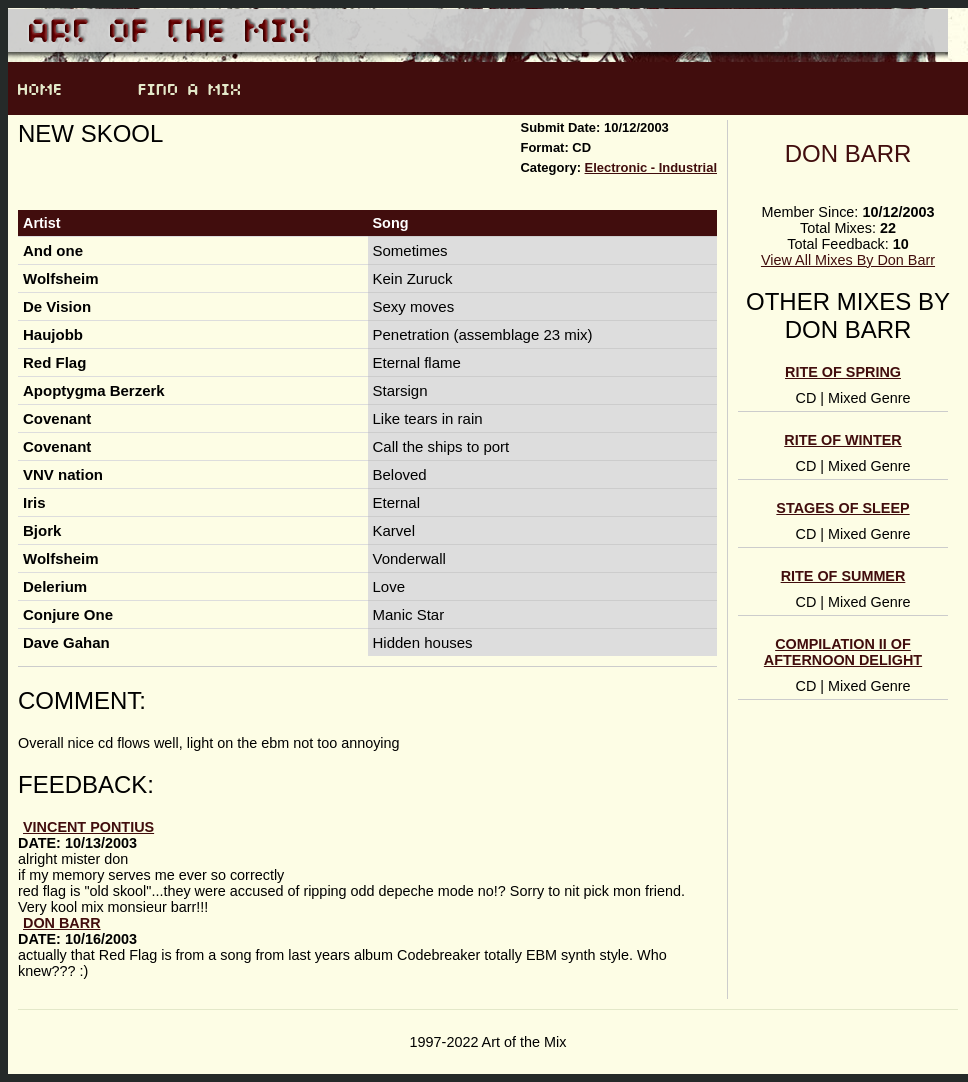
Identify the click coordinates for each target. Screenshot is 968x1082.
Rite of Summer (843, 576)
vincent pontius (88, 827)
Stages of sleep (842, 508)
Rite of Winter (843, 440)
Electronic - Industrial (651, 167)
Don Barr (848, 153)
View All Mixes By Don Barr (848, 260)
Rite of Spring (843, 372)
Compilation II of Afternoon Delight (843, 652)
